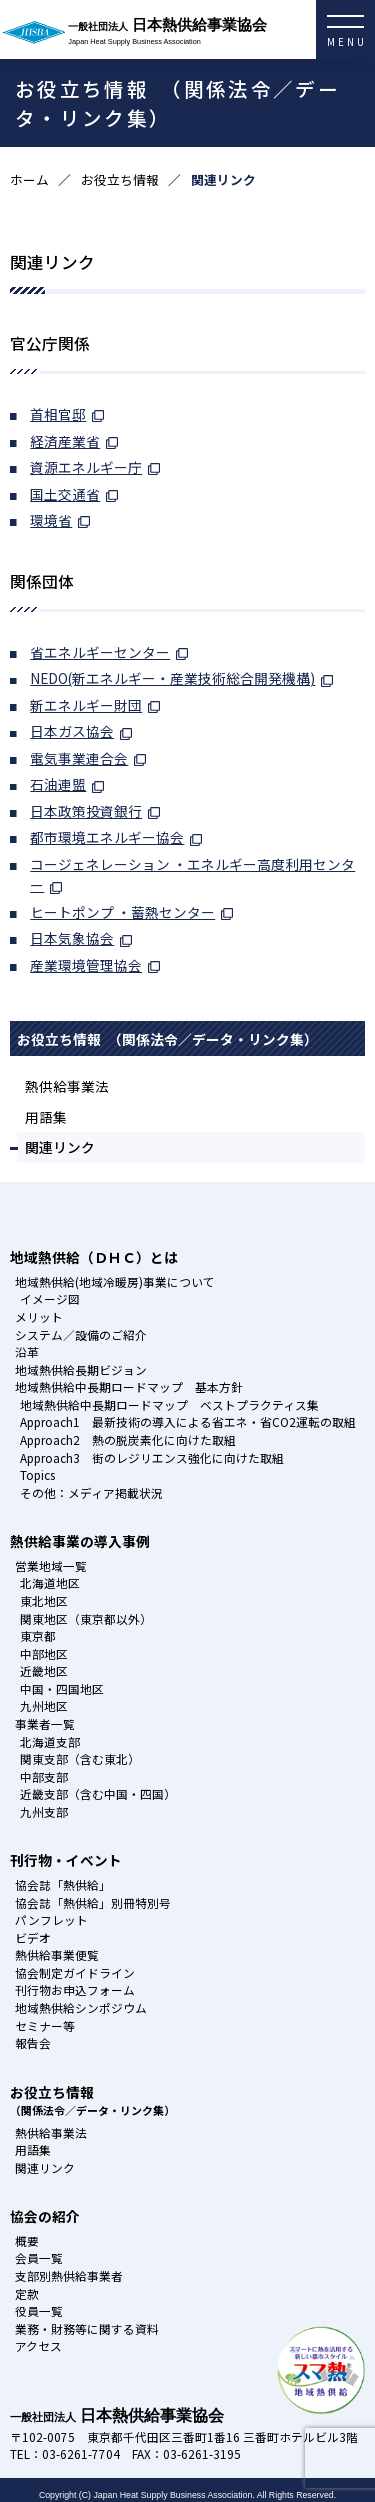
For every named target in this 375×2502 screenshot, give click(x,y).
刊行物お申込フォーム (75, 1989)
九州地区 (44, 1705)
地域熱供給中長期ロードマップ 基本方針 (129, 1386)
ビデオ (33, 1937)
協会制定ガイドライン (75, 1972)
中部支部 (44, 1776)
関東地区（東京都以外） (86, 1618)
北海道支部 (50, 1741)
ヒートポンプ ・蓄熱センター (122, 912)
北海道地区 (50, 1582)
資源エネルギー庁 (86, 467)
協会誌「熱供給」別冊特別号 (93, 1902)
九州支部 (44, 1811)
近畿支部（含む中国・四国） (98, 1793)
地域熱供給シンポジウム (81, 2007)
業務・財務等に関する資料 (87, 2328)
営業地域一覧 (51, 1565)
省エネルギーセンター (100, 652)
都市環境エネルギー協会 (107, 837)
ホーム (29, 179)
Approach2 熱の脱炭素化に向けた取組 (128, 1439)
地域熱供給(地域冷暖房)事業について (115, 1281)
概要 (27, 2240)
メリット (39, 1316)
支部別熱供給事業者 (69, 2275)
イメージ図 (50, 1298)
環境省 (51, 520)
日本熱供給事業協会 (221, 32)
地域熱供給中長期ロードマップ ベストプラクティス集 (169, 1404)
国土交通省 (65, 494)
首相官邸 (58, 414)
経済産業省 (65, 441)
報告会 (33, 2042)
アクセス (38, 2345)
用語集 (46, 1117)
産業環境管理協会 (86, 965)
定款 (27, 2293)
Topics (37, 1474)
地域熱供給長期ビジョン (81, 1369)
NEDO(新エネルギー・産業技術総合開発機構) (172, 678)
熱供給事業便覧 (57, 1954)
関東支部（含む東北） (80, 1758)
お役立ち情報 (120, 179)
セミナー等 (45, 2025)
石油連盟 (58, 784)
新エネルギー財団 (86, 705)
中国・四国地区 (62, 1688)
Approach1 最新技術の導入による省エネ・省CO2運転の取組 (188, 1421)
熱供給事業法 (67, 1086)
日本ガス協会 (72, 731)
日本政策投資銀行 (86, 811)
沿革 (27, 1351)
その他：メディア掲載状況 (91, 1492)
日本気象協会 (72, 938)
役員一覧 (39, 2310)
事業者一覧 (45, 1723)
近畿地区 (44, 1670)
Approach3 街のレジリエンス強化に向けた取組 (152, 1457)
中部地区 (44, 1653)
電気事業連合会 (79, 758)
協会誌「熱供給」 (63, 1884)
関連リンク (60, 1147)
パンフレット (51, 1919)
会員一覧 (39, 2257)
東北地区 (44, 1600)
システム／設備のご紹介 (81, 1334)
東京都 (38, 1635)
